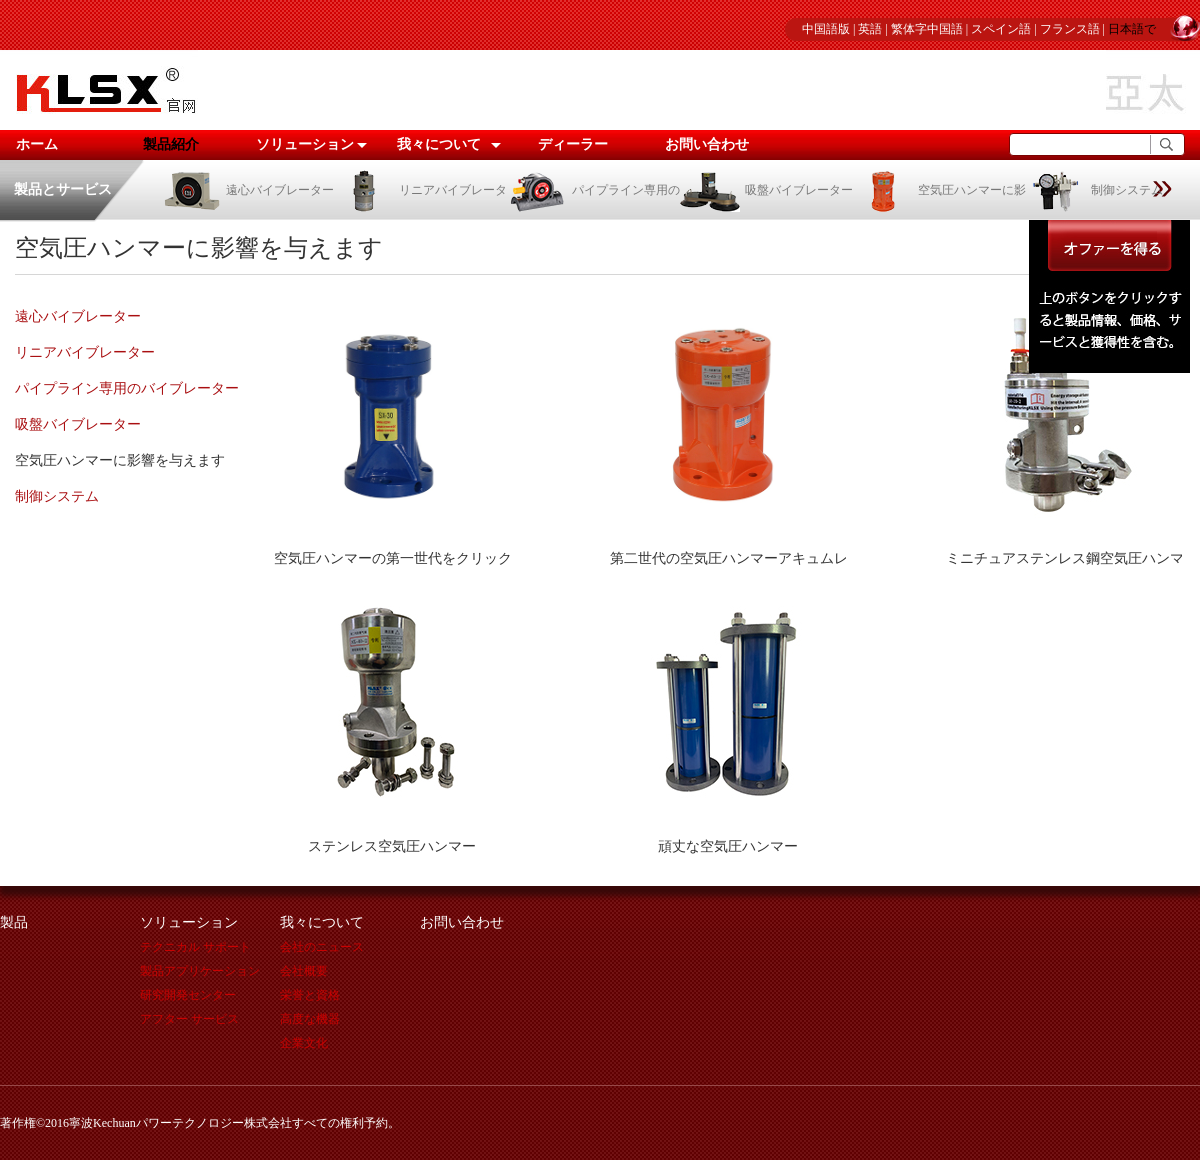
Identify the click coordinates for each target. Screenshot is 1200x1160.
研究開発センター (188, 995)
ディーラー (573, 144)
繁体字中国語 (927, 29)
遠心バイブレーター (247, 190)
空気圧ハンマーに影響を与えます (120, 460)
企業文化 (304, 1043)
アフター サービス (189, 1019)
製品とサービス (63, 189)
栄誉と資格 (310, 995)
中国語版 (826, 29)
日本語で (1132, 29)
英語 (870, 29)
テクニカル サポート (195, 947)
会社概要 (304, 971)
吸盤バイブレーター (766, 190)
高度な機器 (310, 1019)
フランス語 (1070, 29)
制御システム (1094, 190)
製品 (14, 922)
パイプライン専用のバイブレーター (127, 388)
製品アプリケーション (200, 971)
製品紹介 (171, 144)
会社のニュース (322, 947)
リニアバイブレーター (85, 352)
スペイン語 (1001, 29)
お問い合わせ (707, 144)
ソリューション (305, 144)
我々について (439, 144)
